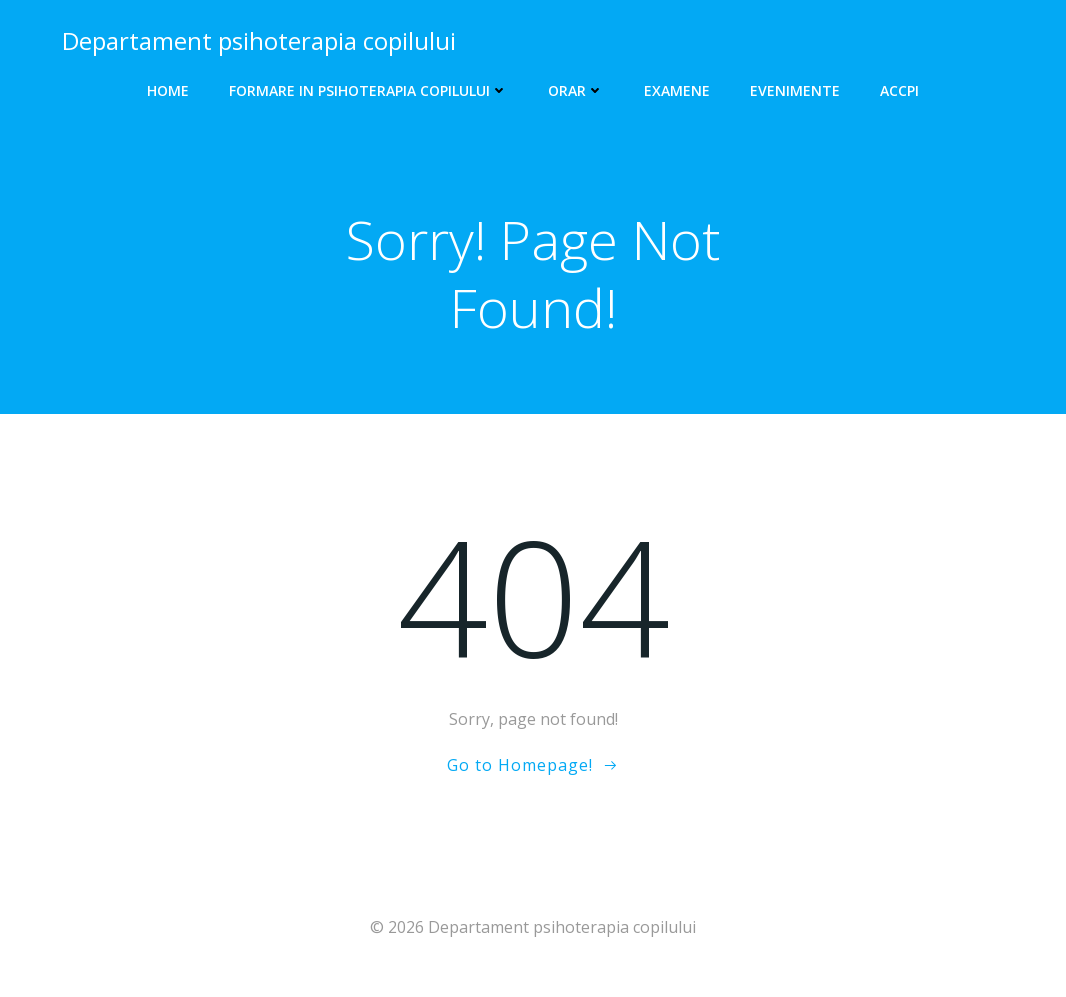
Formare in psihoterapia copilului (368, 90)
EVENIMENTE (795, 90)
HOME (168, 90)
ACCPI (899, 90)
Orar (576, 90)
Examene (677, 90)
